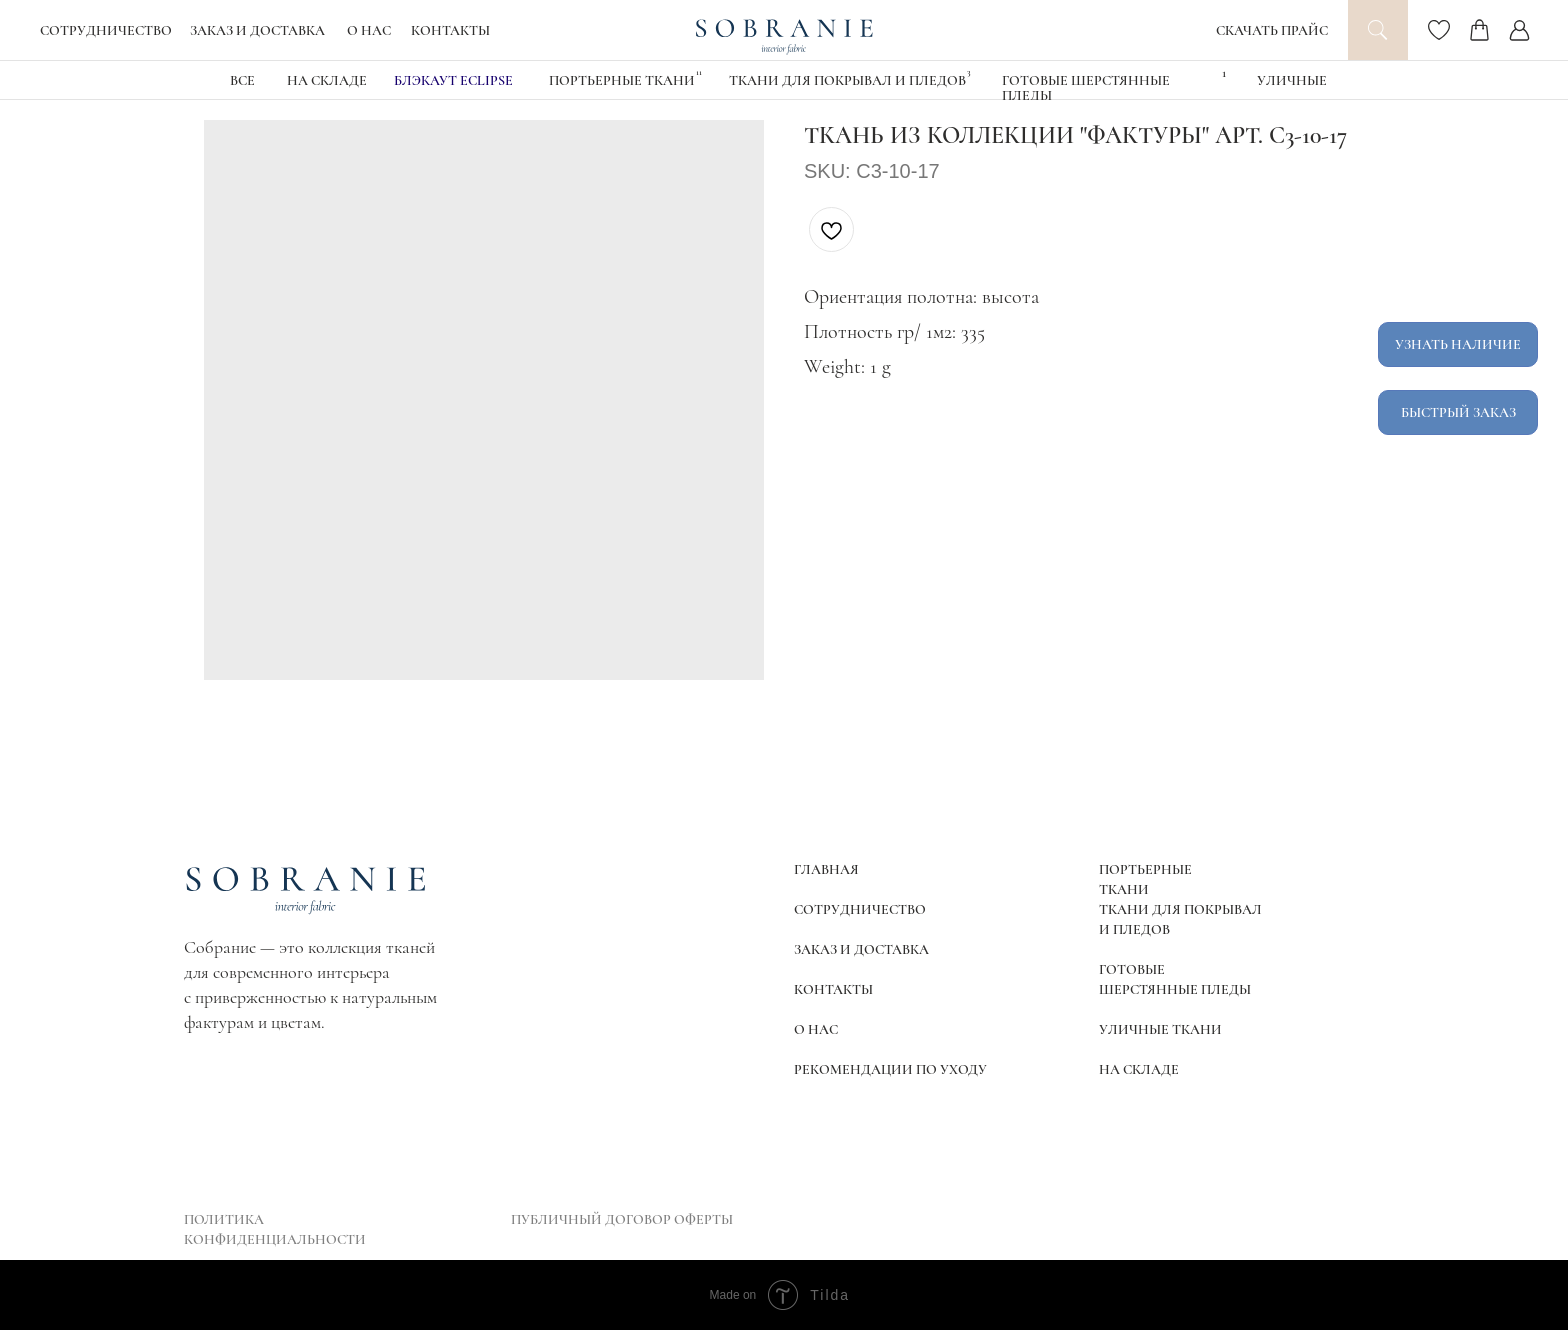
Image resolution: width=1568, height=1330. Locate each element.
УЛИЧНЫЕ (1292, 80)
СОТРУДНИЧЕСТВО (106, 30)
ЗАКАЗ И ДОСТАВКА (257, 30)
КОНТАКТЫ (450, 30)
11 (699, 72)
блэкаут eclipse (453, 80)
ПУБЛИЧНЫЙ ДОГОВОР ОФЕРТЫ (622, 1219)
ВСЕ (242, 80)
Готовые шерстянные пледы (1086, 88)
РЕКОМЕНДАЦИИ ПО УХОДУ (890, 1069)
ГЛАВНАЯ (826, 869)
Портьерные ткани (622, 80)
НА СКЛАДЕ (327, 80)
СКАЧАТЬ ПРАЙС (1272, 30)
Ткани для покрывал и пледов (847, 80)
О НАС (369, 30)
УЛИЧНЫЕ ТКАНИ (1160, 1029)
